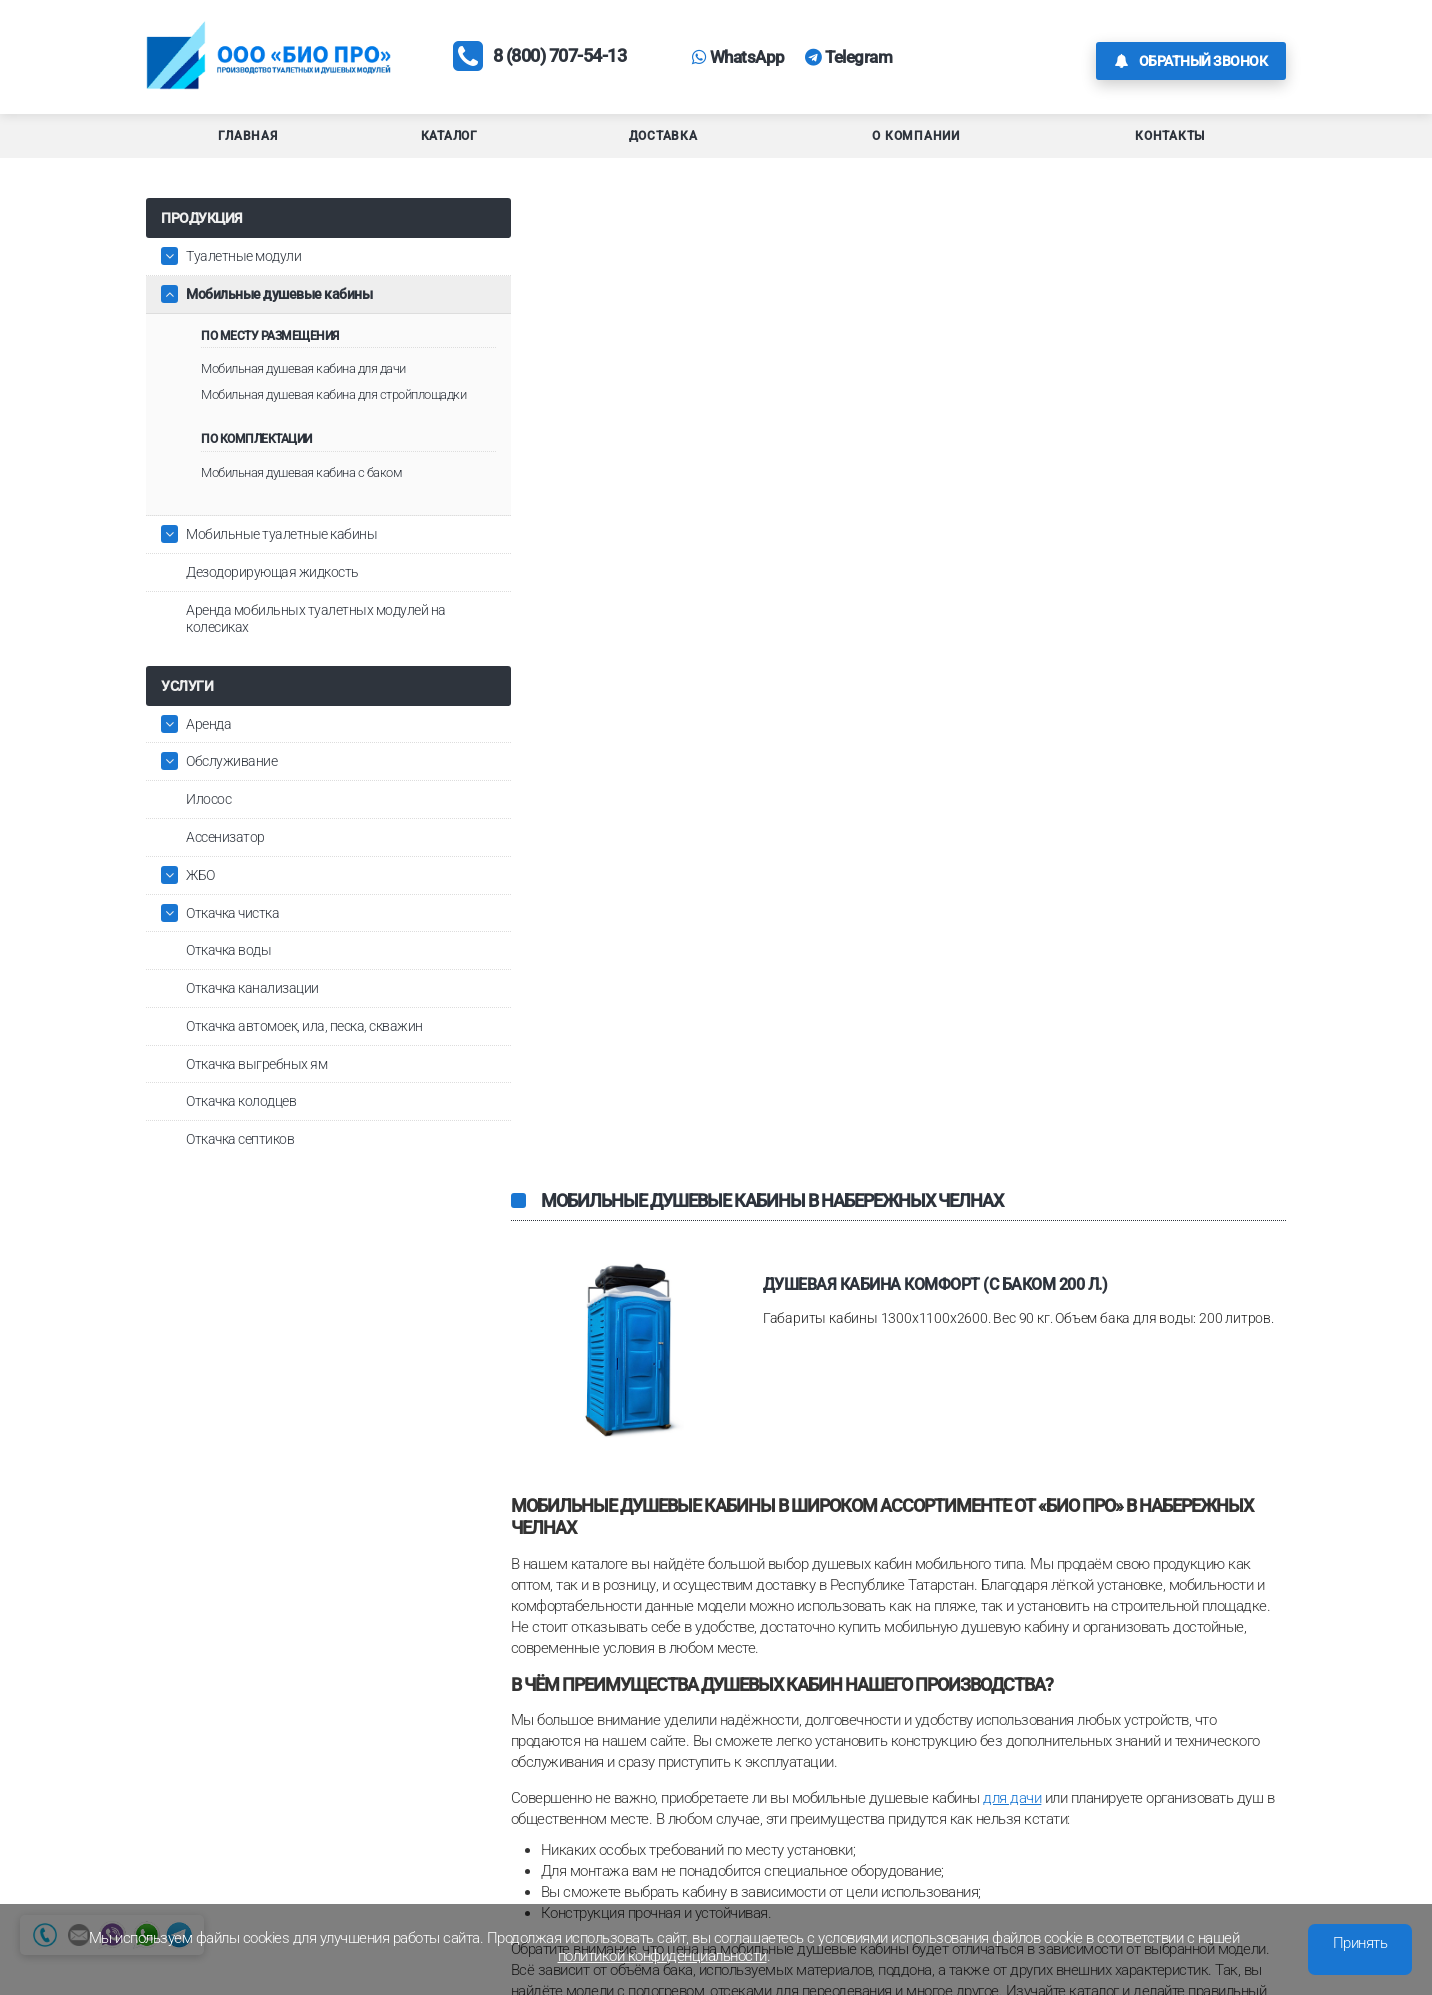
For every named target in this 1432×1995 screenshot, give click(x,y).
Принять (1360, 1943)
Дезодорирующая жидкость (272, 596)
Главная (247, 144)
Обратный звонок (1191, 61)
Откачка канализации (252, 1012)
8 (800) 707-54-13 (568, 61)
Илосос (208, 823)
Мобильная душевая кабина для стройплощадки (289, 410)
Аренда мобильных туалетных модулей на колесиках (316, 642)
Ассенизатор (225, 861)
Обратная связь (1187, 1859)
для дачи (1012, 825)
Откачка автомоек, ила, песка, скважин (304, 1050)
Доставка (663, 144)
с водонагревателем (963, 1247)
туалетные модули (570, 1440)
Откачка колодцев (241, 1125)
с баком (651, 1133)
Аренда (208, 747)
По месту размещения (270, 344)
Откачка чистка (232, 936)
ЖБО (200, 899)
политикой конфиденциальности (662, 1956)
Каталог (449, 144)
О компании (916, 144)
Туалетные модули (243, 264)
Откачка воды (228, 974)
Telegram (886, 60)
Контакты (1170, 144)
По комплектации (256, 463)
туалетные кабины (702, 1440)
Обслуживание (231, 785)
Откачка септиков (240, 1163)
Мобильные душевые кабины (279, 302)
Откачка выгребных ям (256, 1088)
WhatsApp (770, 60)
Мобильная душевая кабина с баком (301, 496)
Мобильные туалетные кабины (281, 558)
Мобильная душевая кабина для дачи (303, 376)
